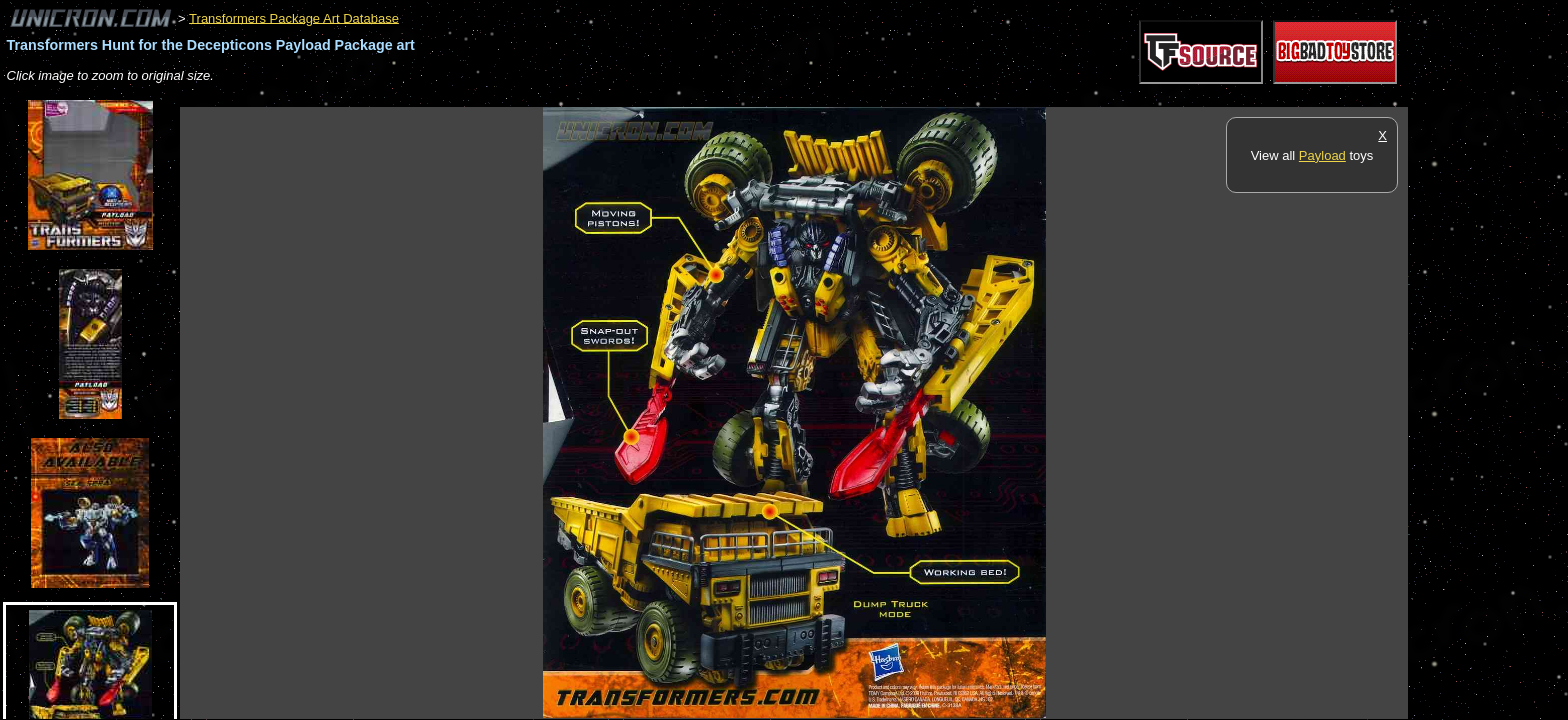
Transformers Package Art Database (294, 17)
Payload (1322, 155)
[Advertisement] (544, 96)
